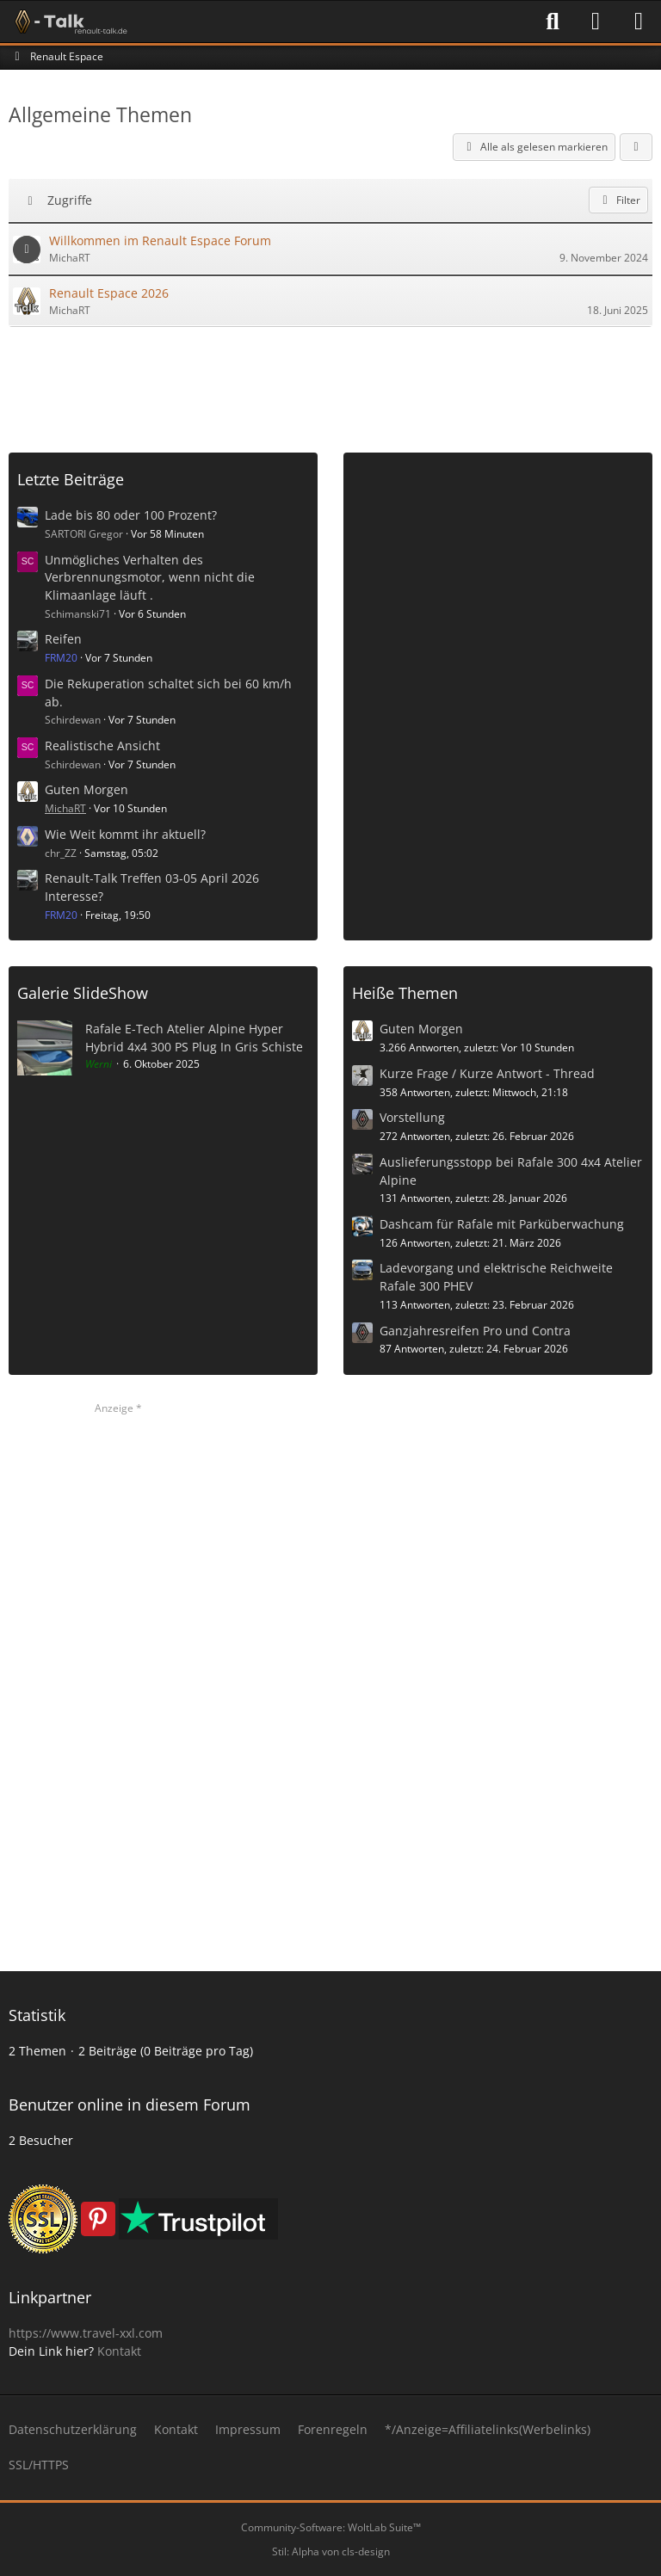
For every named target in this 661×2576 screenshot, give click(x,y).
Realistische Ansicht (102, 745)
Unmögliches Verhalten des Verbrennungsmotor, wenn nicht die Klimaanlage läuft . (150, 577)
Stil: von (331, 2551)
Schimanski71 (78, 614)
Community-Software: (331, 2527)
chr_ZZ (61, 853)
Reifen (63, 639)
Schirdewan (73, 719)
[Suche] (552, 21)
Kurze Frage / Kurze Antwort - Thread (487, 1073)
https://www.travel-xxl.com (86, 2333)
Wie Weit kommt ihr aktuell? (125, 834)
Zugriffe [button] (69, 200)
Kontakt (119, 2351)
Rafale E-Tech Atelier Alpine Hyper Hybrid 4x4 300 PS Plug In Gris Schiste (194, 1037)
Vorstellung (412, 1117)
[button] (636, 147)
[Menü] (638, 21)
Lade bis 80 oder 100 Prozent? (131, 515)
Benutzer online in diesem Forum (129, 2104)
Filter (618, 200)
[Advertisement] (330, 383)
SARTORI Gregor (84, 534)
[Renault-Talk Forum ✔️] (68, 21)
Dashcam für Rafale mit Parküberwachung (502, 1224)
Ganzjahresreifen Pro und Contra (475, 1330)
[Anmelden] (595, 21)
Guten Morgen (86, 789)
